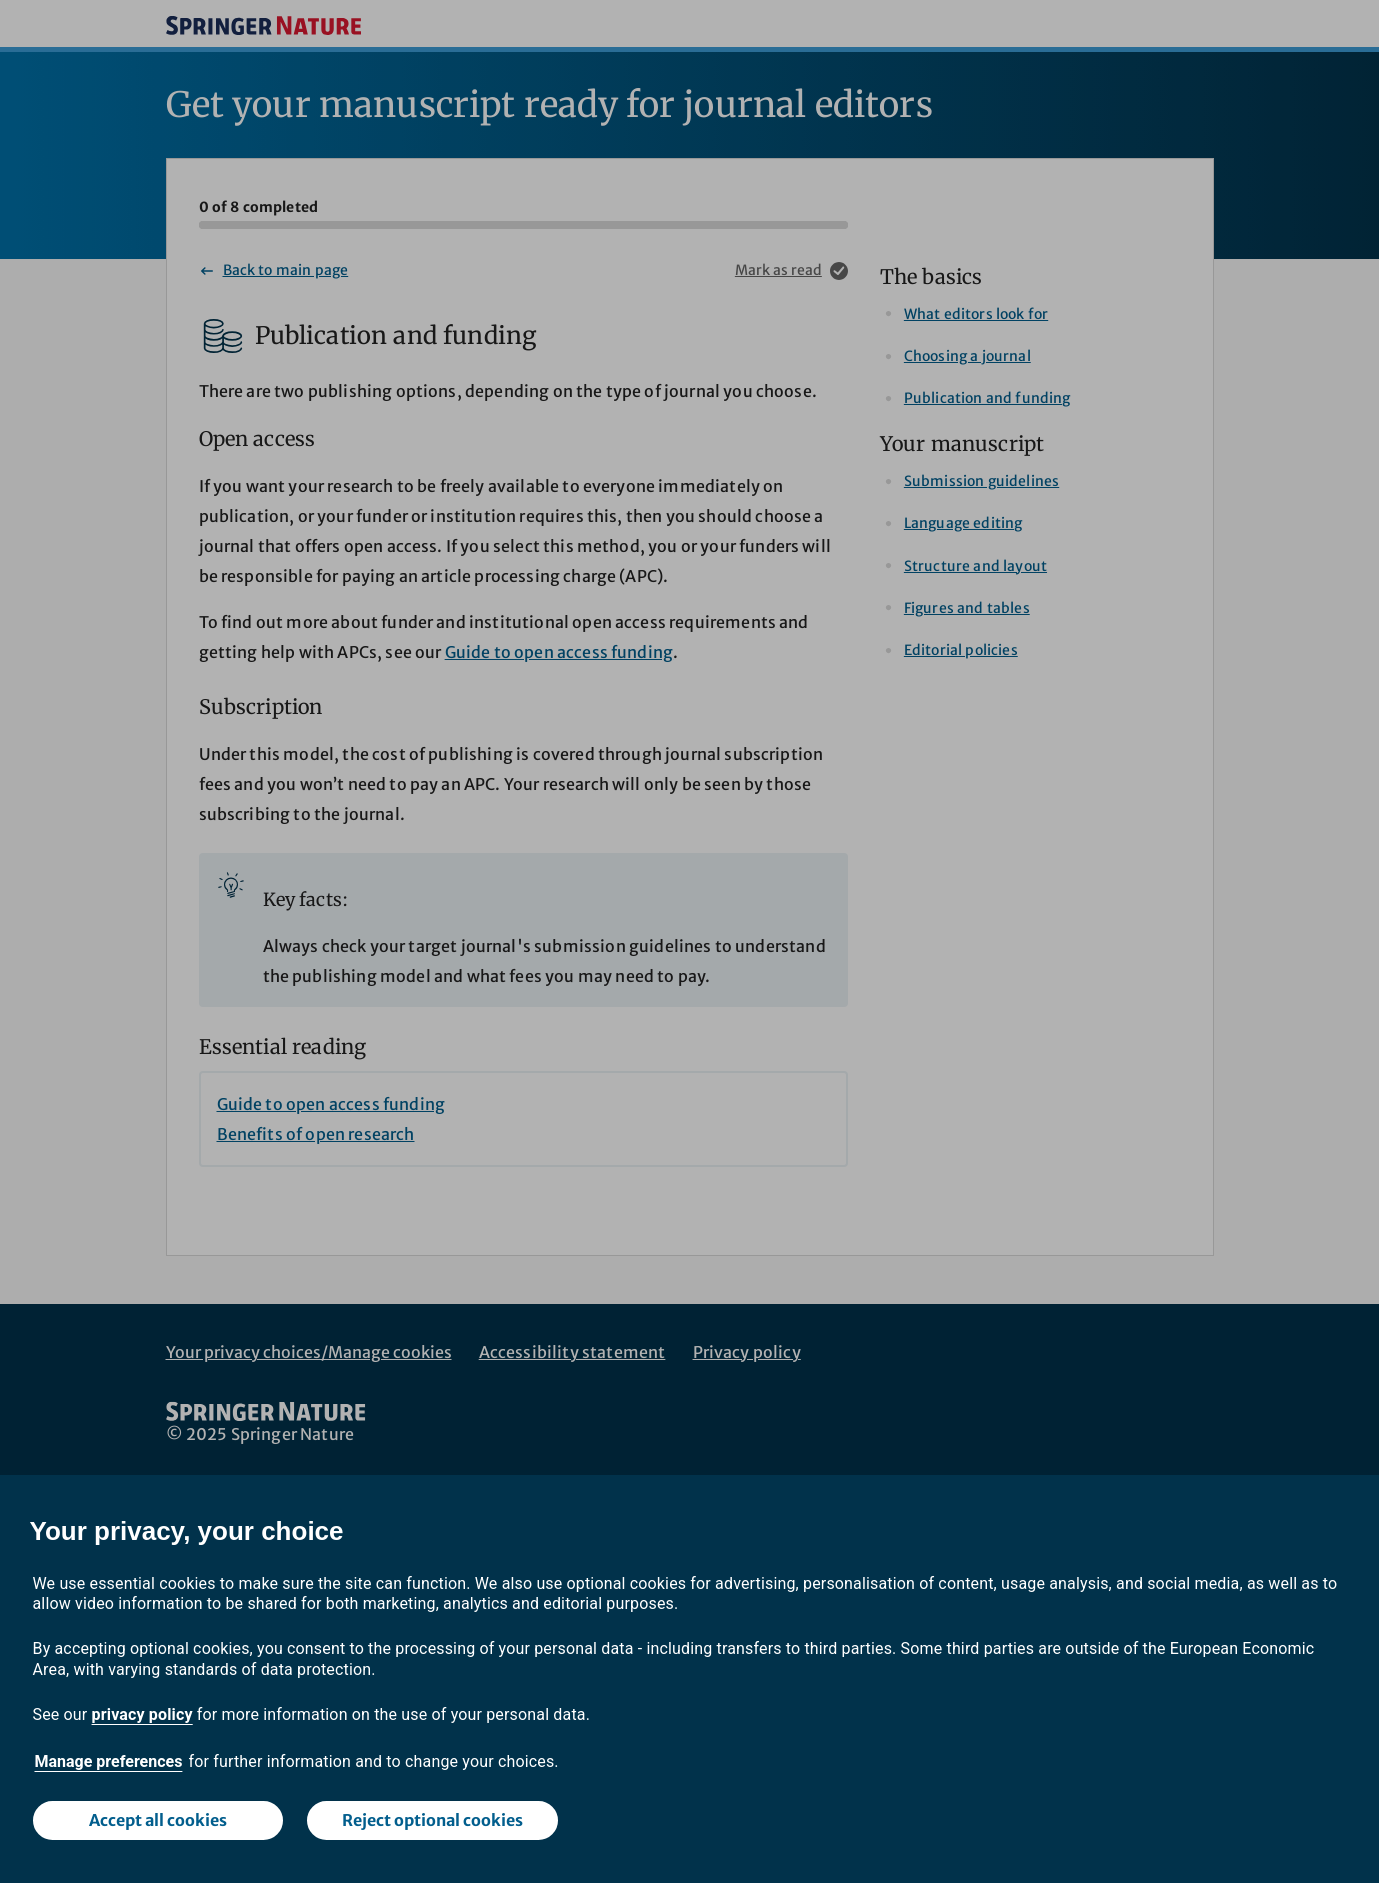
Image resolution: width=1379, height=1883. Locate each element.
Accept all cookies (158, 1820)
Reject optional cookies (432, 1820)
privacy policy (142, 1714)
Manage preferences (109, 1761)
